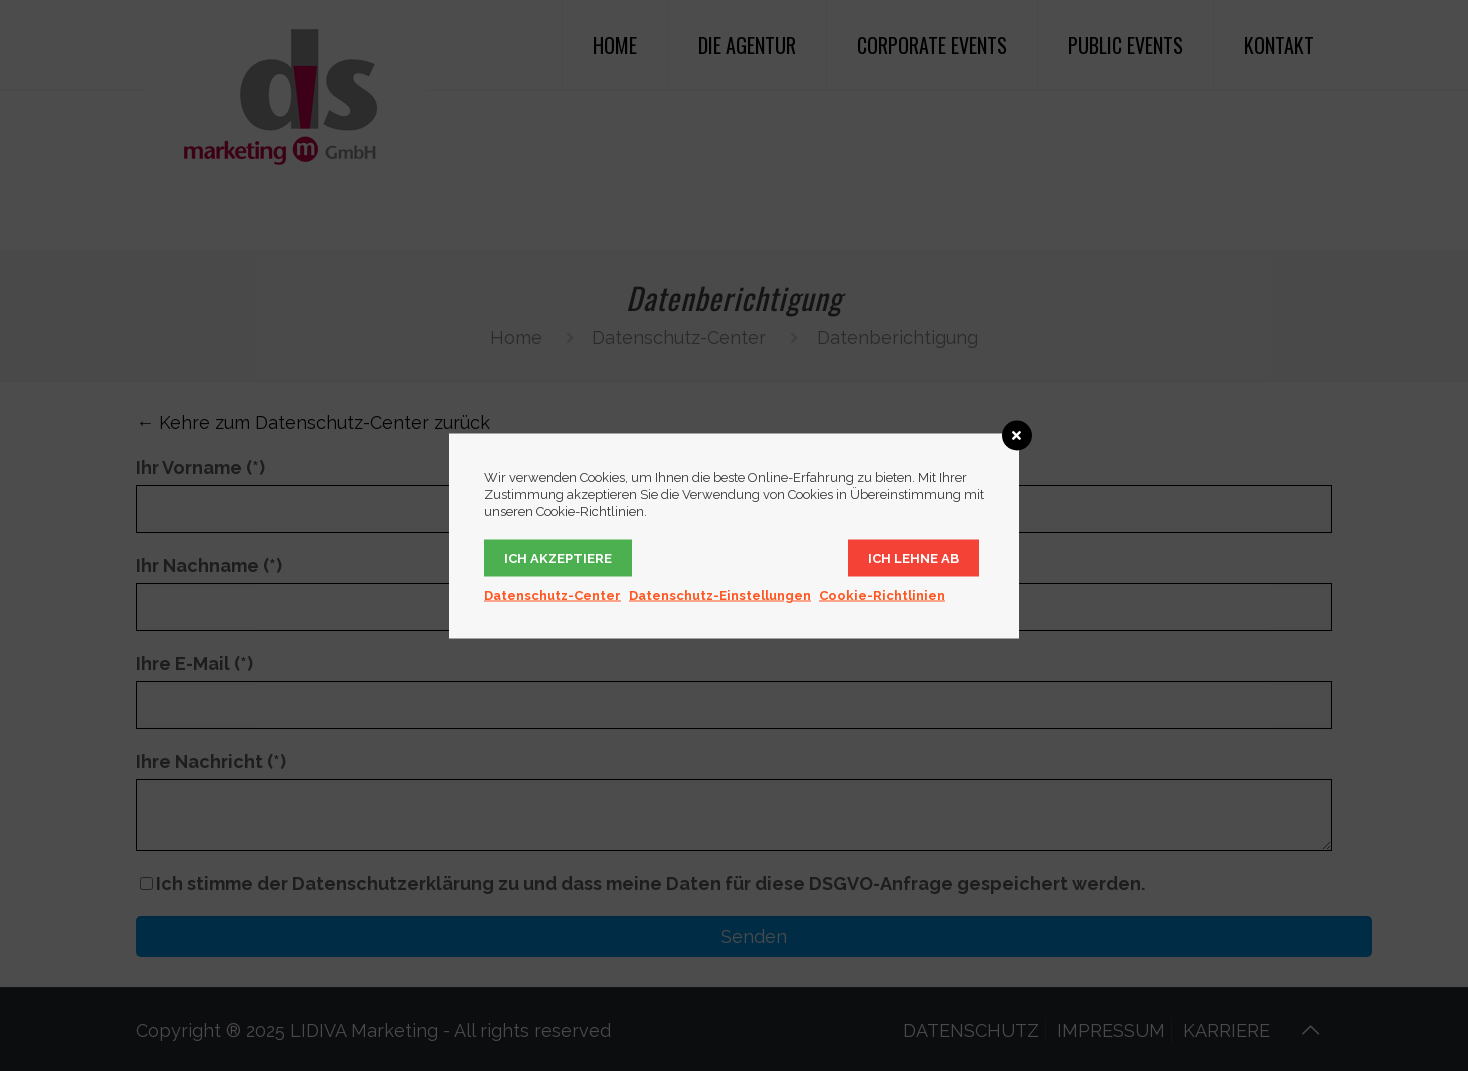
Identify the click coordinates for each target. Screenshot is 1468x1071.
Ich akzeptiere (558, 557)
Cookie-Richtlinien (882, 594)
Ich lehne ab (913, 557)
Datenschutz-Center (552, 594)
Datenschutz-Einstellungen (720, 594)
